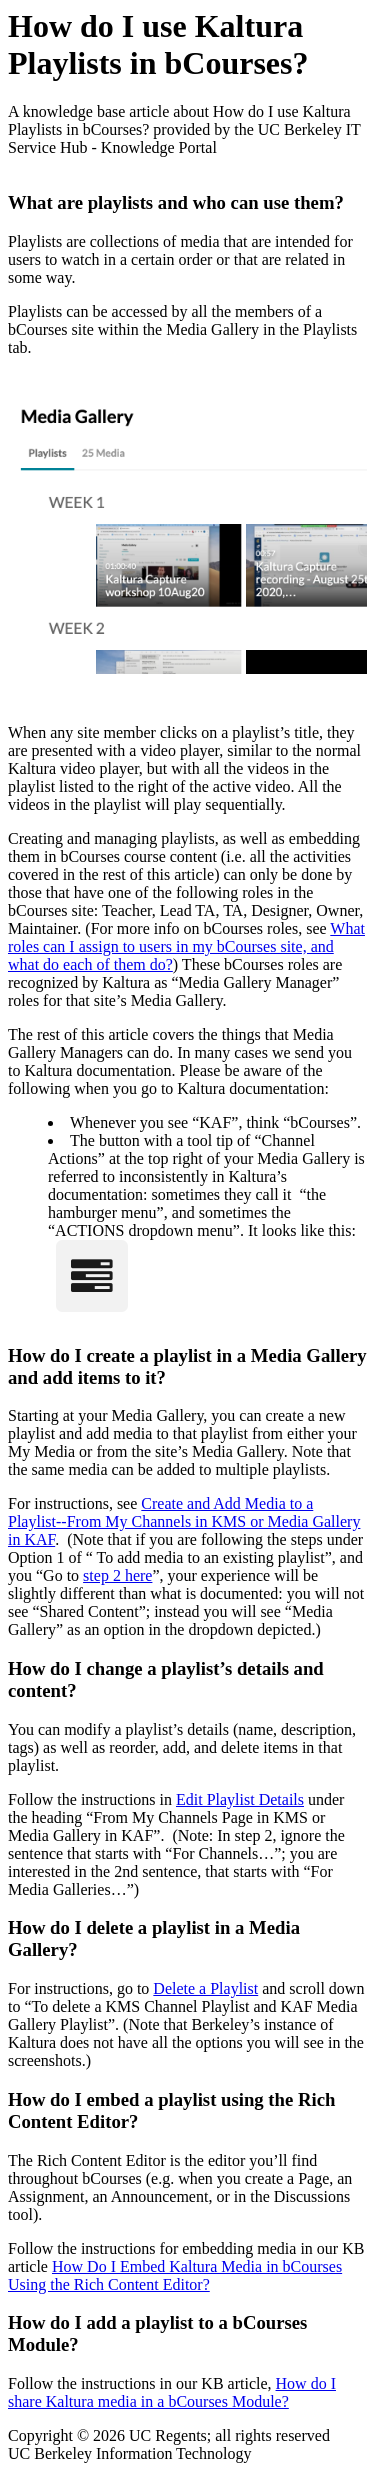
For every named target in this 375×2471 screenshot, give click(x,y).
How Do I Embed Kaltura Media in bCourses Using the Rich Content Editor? (175, 2275)
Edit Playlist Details (240, 1799)
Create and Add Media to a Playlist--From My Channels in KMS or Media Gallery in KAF (184, 1521)
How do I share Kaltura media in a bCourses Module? (172, 2392)
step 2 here (117, 1575)
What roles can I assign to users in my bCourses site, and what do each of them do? (186, 946)
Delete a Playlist (205, 1988)
